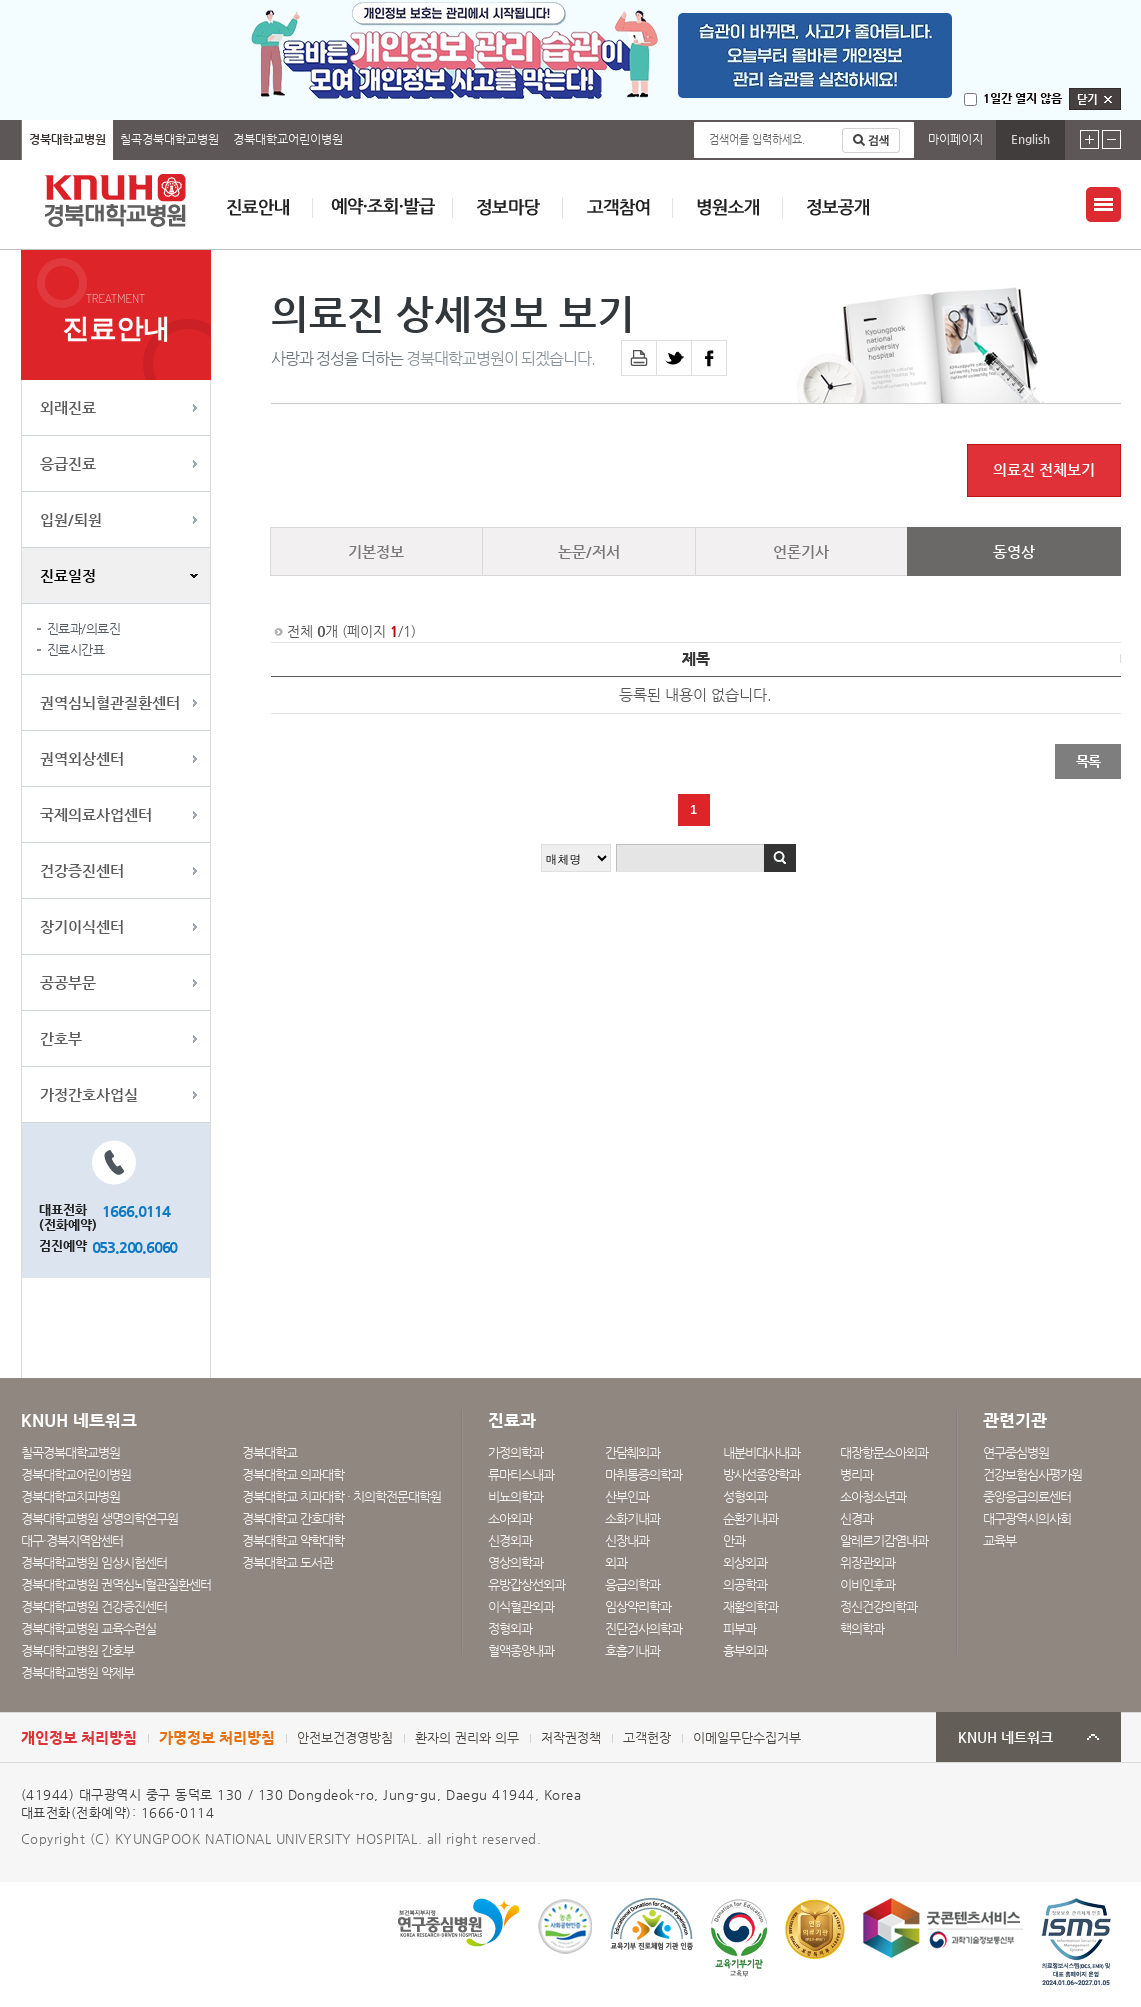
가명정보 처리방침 (217, 1737)
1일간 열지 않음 (1022, 98)
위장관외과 (867, 1562)
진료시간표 (76, 649)
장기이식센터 (82, 926)
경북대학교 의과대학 (293, 1474)
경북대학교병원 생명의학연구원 (99, 1518)
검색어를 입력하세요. (757, 139)
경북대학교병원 (67, 139)
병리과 (856, 1474)
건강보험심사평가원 (1032, 1474)
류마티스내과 (521, 1474)
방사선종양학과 (761, 1474)
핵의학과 (862, 1628)
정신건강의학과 (878, 1606)
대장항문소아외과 (884, 1452)
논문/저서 (589, 551)
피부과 (739, 1628)
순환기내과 (750, 1518)
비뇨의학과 (515, 1496)
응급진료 (68, 463)
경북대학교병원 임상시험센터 (94, 1562)
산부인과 (627, 1496)
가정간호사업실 (89, 1094)
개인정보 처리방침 (79, 1737)
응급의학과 (632, 1584)
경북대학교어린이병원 (288, 139)
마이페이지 (955, 139)
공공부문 (68, 982)
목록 (1088, 761)
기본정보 (376, 551)
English (1030, 139)
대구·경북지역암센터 (72, 1540)
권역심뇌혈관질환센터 (110, 702)
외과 (616, 1562)
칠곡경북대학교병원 (169, 139)
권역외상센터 (82, 758)
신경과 (856, 1518)
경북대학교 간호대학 (293, 1518)
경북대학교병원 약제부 (77, 1672)
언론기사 (801, 551)
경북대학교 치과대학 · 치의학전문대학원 (341, 1496)
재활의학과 (750, 1606)
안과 (734, 1540)
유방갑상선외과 (526, 1584)
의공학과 (745, 1584)
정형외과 (510, 1628)
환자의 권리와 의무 (467, 1737)
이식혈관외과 (521, 1606)
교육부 (999, 1540)
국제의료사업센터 (96, 814)
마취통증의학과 (643, 1474)
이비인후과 (867, 1584)
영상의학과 (515, 1562)
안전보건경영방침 (345, 1737)
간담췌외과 (632, 1452)
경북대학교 (269, 1452)
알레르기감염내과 (884, 1540)
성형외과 (745, 1496)
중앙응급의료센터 (1027, 1496)
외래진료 (68, 407)
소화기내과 (632, 1518)
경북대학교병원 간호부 (77, 1650)
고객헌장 (647, 1737)
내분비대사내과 (761, 1452)
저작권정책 (571, 1737)
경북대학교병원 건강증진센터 (94, 1606)
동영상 (1014, 551)
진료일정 (68, 575)
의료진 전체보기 (1044, 470)
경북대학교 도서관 (287, 1562)
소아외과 (510, 1518)
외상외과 (745, 1562)
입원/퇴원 (71, 519)
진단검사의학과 (643, 1628)
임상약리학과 (638, 1606)
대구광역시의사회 (1027, 1518)
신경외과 (510, 1540)
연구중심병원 (1016, 1452)
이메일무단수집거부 (747, 1737)
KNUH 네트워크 (1005, 1737)
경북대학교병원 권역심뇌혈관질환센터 (116, 1584)
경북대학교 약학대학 (293, 1540)
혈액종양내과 (521, 1650)
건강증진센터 (82, 870)
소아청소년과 (873, 1496)
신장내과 (627, 1540)
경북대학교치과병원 (70, 1496)
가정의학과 (515, 1452)
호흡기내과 (632, 1650)
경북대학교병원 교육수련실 (88, 1628)
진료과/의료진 (84, 628)
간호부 (61, 1038)
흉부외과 (745, 1650)
